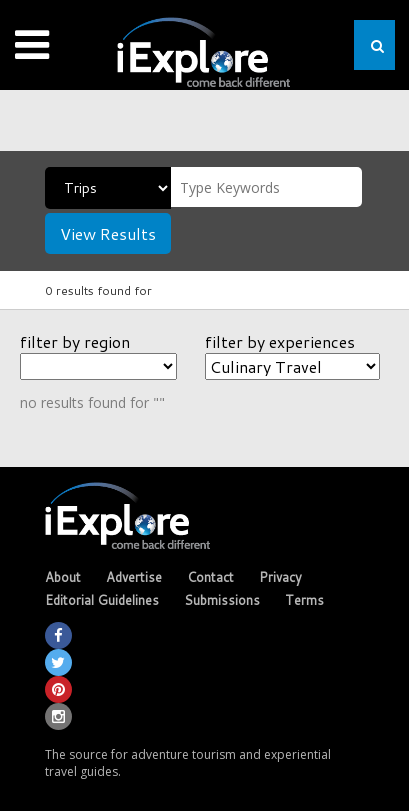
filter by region (75, 341)
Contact (210, 577)
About (63, 577)
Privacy (280, 577)
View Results (108, 233)
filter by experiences (280, 341)
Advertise (134, 577)
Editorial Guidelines (102, 600)
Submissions (222, 600)
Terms (304, 600)
